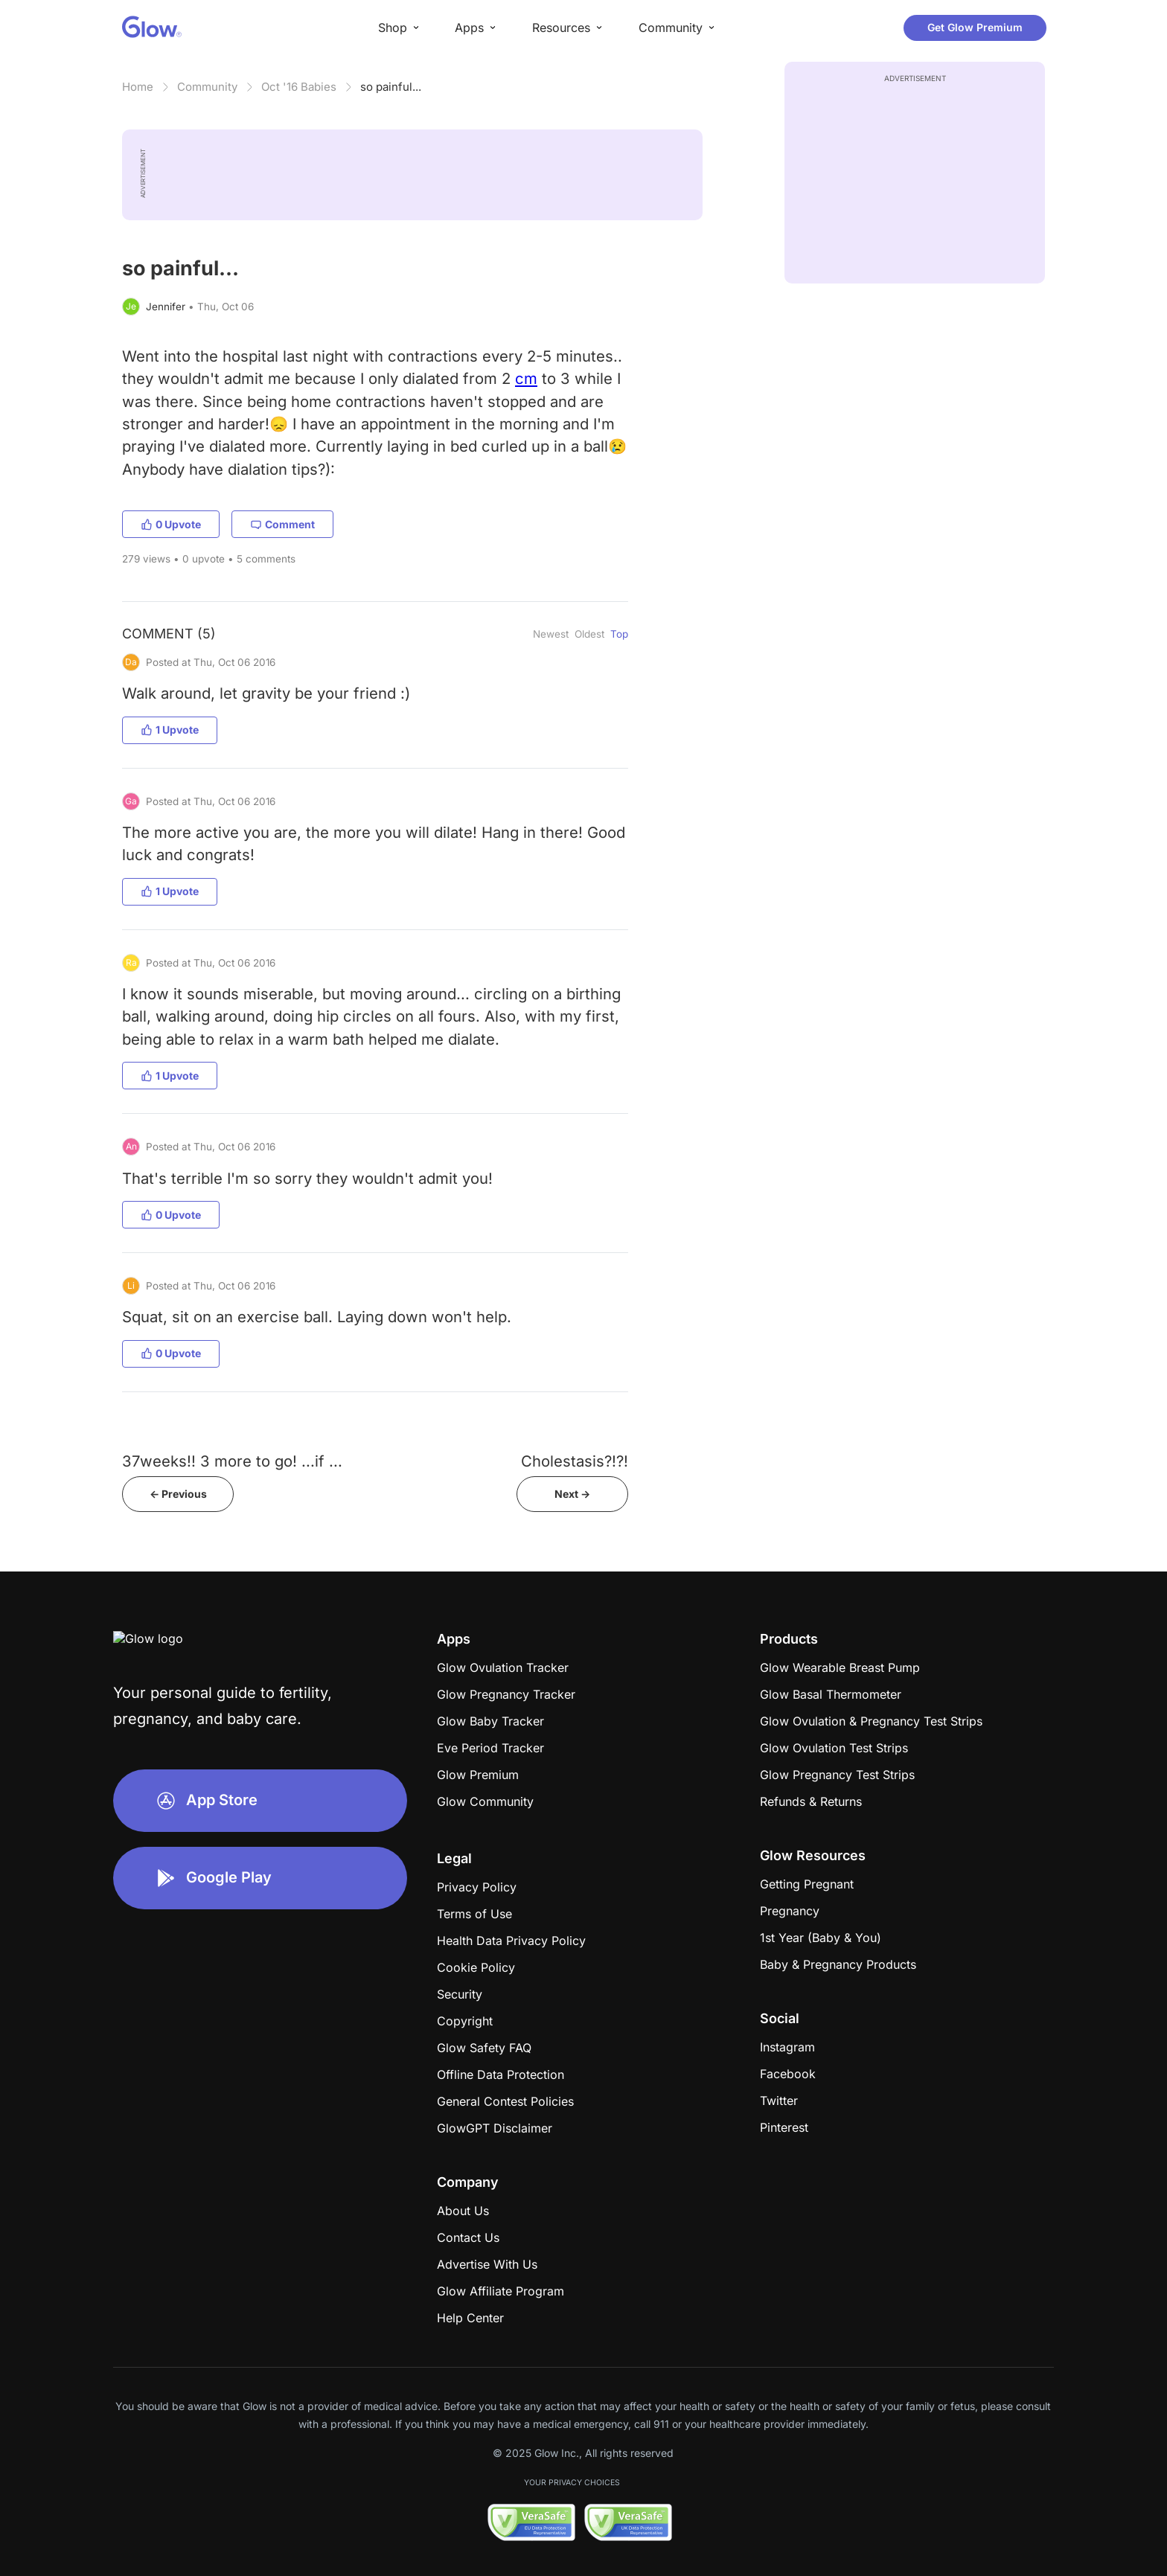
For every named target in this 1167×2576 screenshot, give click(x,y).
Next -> (572, 1493)
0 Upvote (171, 524)
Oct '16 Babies (298, 87)
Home (137, 87)
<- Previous (178, 1493)
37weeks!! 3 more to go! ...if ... (232, 1461)
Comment (282, 524)
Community (207, 87)
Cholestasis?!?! (574, 1461)
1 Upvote (170, 729)
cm (526, 378)
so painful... (390, 87)
